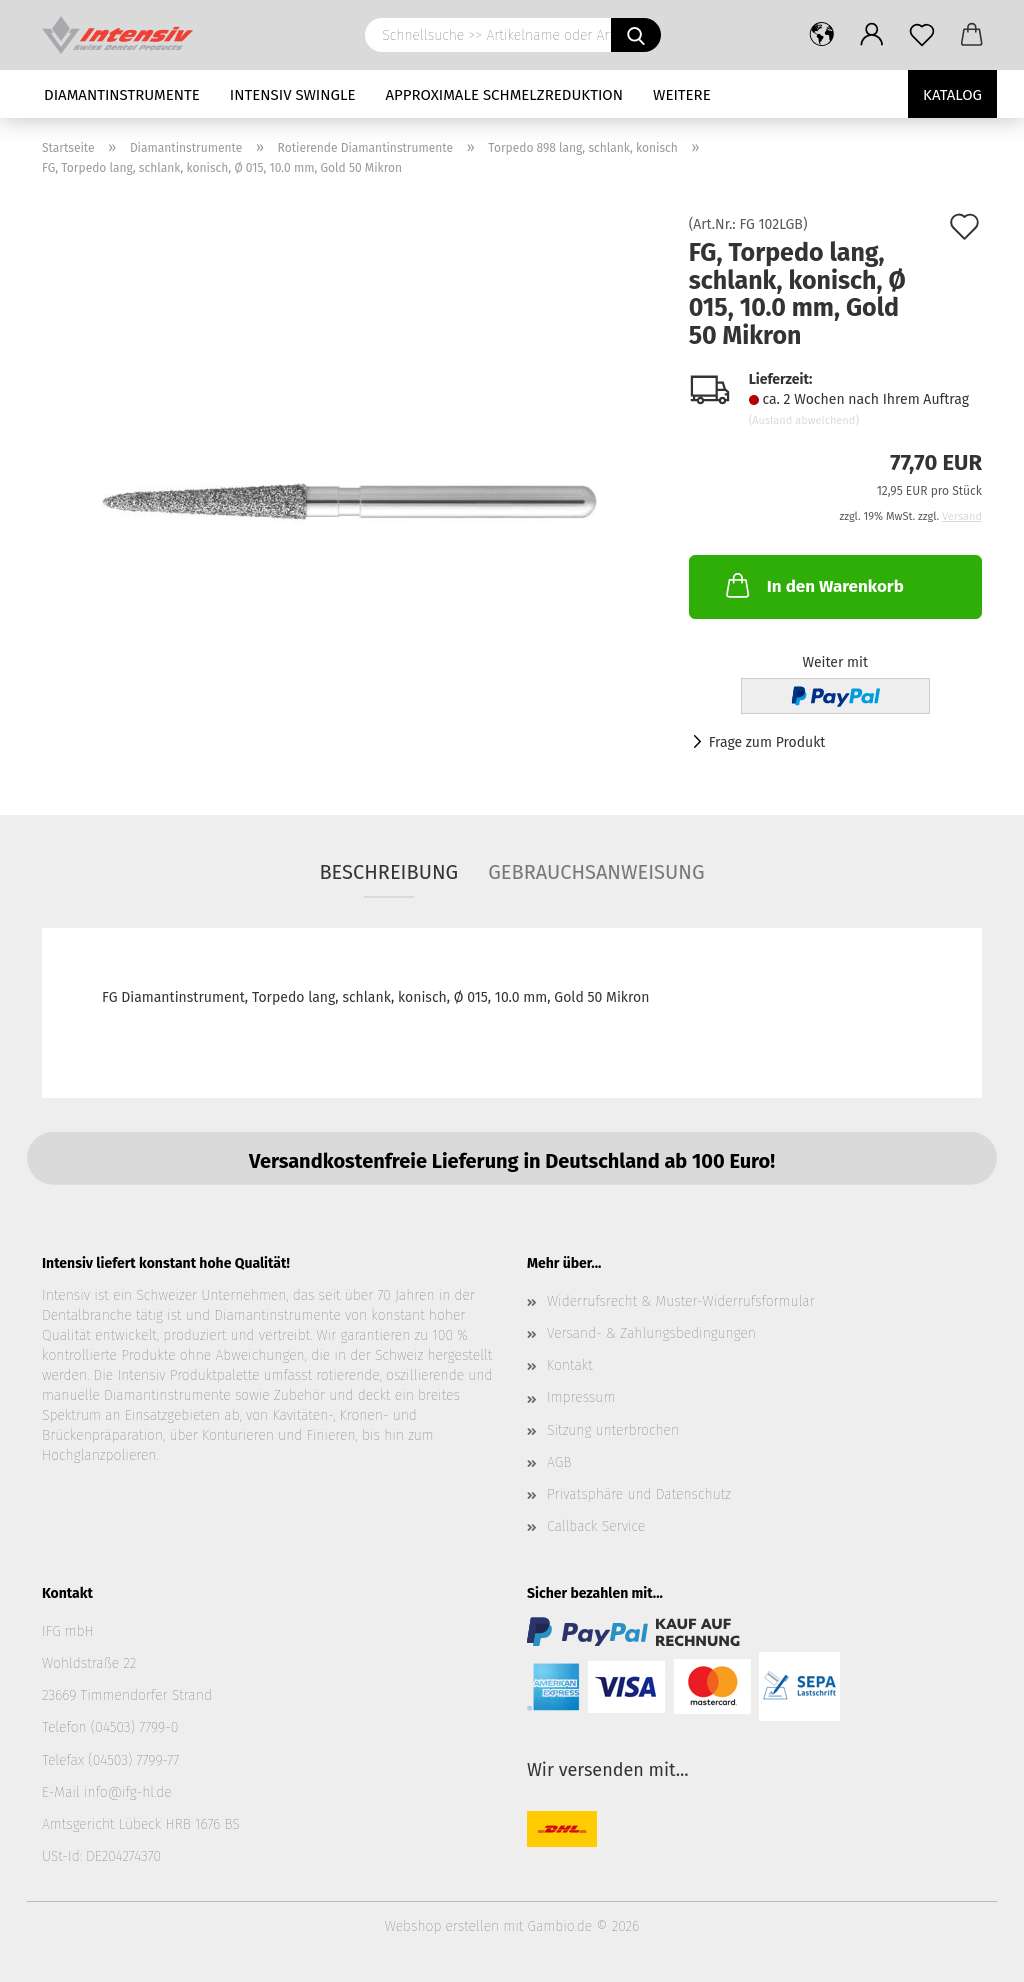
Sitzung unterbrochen (613, 1430)
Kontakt (570, 1365)
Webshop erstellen (442, 1926)
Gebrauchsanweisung (596, 872)
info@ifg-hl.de (128, 1792)
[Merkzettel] (922, 35)
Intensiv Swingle (293, 95)
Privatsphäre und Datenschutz (639, 1494)
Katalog (952, 95)
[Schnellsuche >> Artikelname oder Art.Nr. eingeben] (636, 35)
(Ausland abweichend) (804, 420)
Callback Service (596, 1526)
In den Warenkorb (813, 585)
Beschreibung (388, 872)
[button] (822, 35)
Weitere (682, 95)
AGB (559, 1462)
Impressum (581, 1397)
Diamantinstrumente (122, 95)
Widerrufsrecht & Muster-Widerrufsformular (681, 1301)
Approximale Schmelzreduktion (505, 95)
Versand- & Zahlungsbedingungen (651, 1333)
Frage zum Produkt (767, 742)
